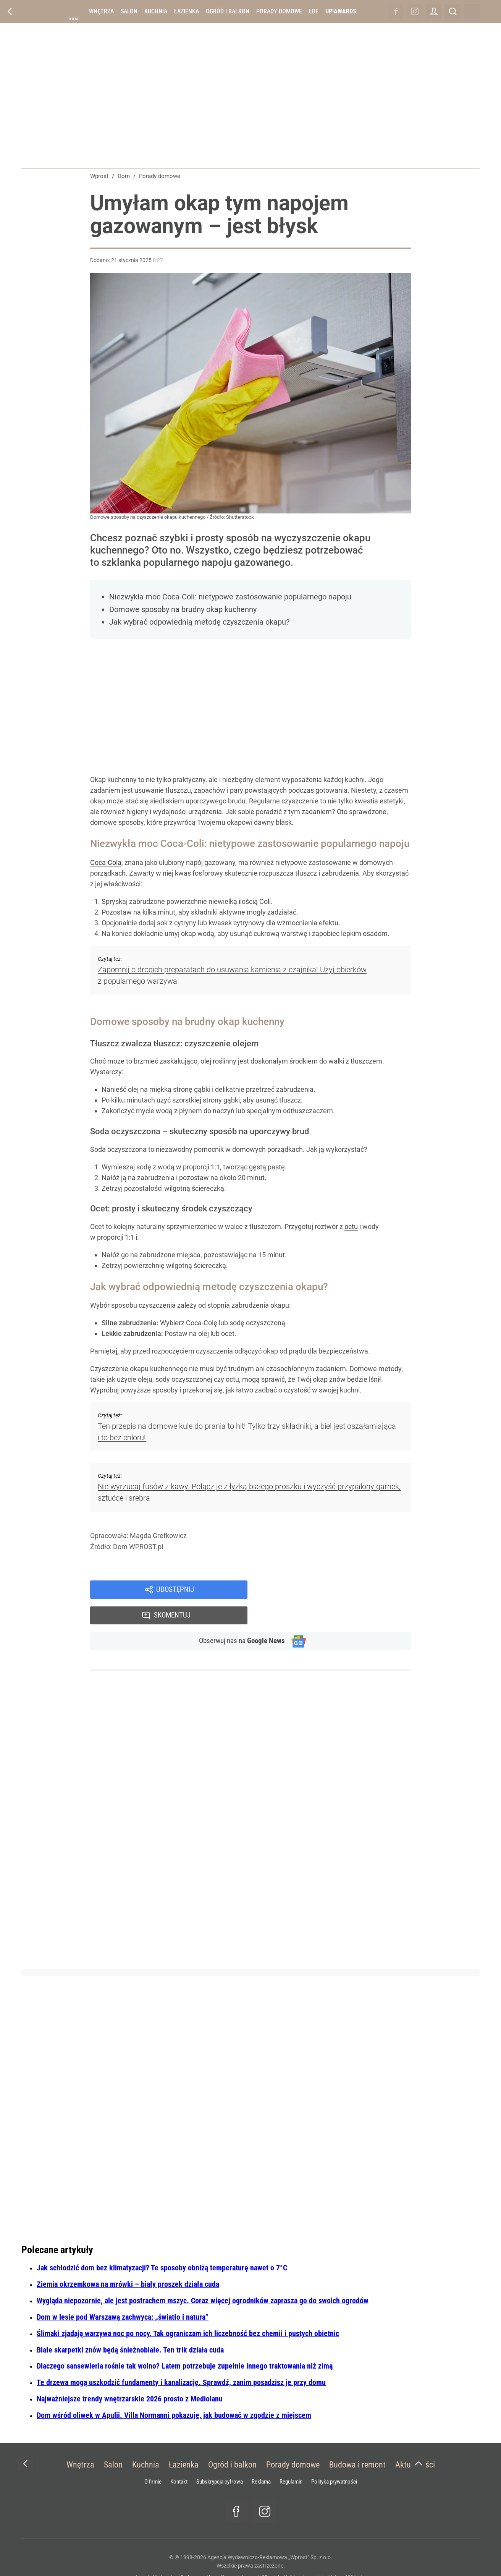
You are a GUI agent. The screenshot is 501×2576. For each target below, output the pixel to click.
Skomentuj (339, 1590)
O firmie (153, 2457)
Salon (129, 11)
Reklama (261, 2457)
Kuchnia (155, 11)
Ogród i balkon (227, 11)
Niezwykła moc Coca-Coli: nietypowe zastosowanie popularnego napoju (230, 596)
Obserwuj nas (238, 1616)
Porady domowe (279, 11)
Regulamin (291, 2457)
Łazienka (186, 11)
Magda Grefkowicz (158, 1536)
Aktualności (415, 2440)
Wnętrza (101, 11)
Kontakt (178, 2457)
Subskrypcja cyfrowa (219, 2457)
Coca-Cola (105, 862)
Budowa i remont (357, 2440)
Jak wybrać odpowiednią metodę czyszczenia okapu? (199, 622)
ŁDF (313, 11)
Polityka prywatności (334, 2457)
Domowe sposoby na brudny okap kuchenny (183, 609)
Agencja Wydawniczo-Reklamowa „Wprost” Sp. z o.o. (269, 2533)
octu (351, 1226)
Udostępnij (174, 1590)
